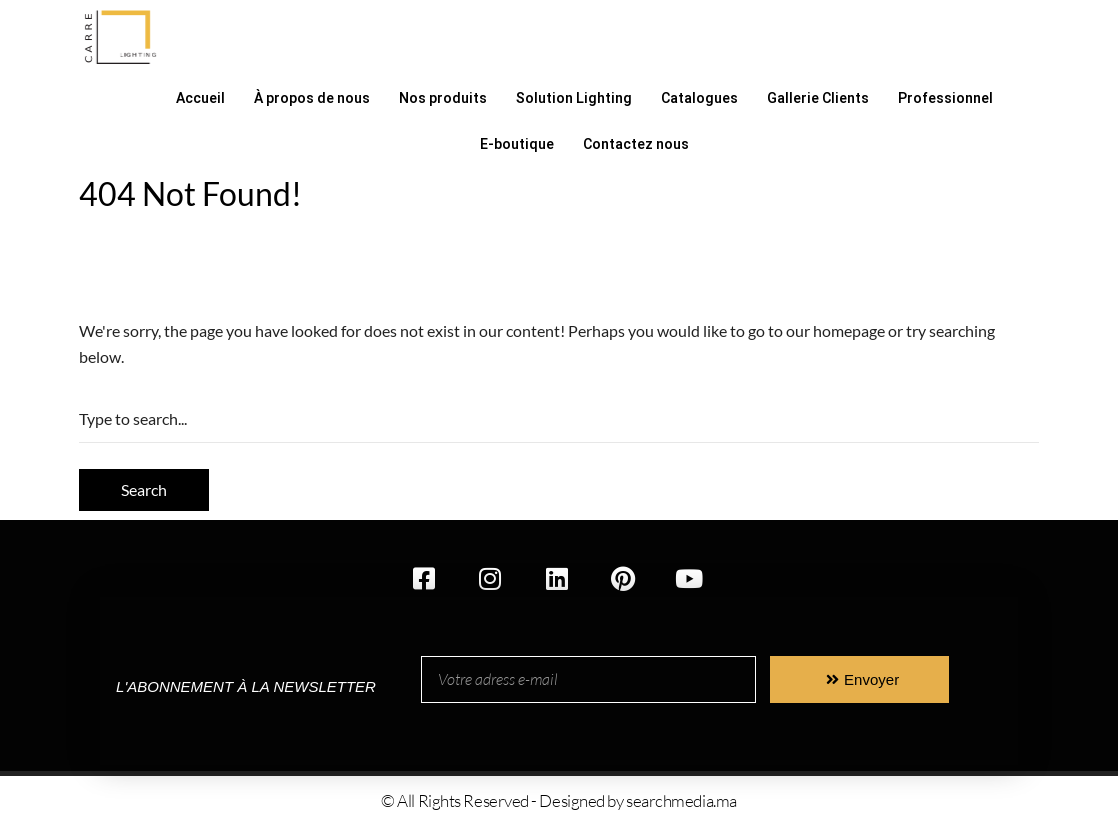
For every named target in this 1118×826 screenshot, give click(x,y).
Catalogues (699, 98)
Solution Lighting (574, 98)
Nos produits (443, 98)
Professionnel (945, 98)
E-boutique (517, 144)
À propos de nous (312, 98)
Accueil (200, 98)
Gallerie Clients (818, 98)
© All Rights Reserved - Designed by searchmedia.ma (559, 800)
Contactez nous (636, 144)
